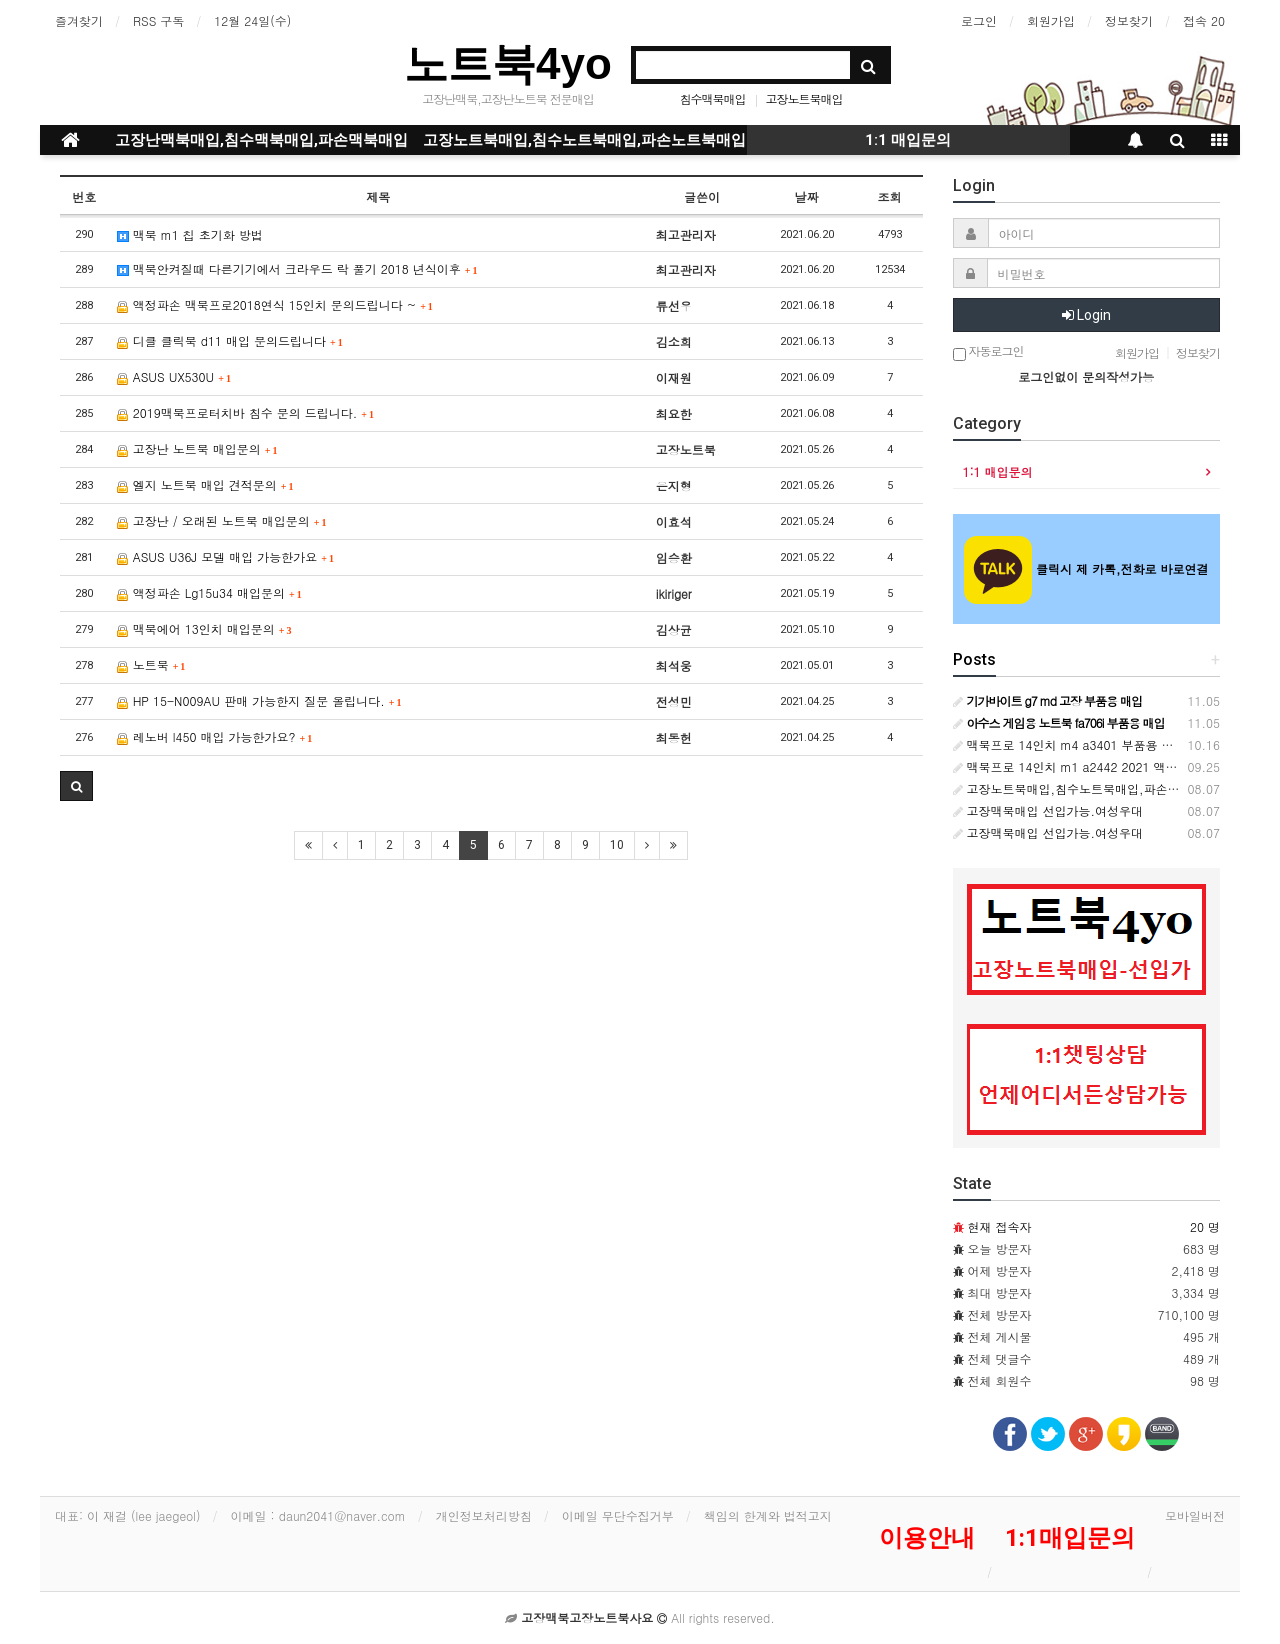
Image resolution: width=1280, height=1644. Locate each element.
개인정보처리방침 (484, 1515)
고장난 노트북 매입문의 (197, 448)
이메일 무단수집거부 (618, 1515)
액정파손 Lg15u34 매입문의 (209, 592)
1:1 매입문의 (908, 140)
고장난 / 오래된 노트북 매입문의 (222, 520)
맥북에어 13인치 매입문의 (204, 628)
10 (617, 845)
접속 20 (1204, 20)
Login (1086, 315)
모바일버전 (1195, 1515)
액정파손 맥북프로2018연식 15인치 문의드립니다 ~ (275, 304)
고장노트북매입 (803, 98)
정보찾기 (1129, 20)
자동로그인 (988, 352)
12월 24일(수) (252, 20)
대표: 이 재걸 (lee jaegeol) (128, 1515)
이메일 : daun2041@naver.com (318, 1515)
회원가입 (1051, 20)
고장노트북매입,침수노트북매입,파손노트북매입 (584, 140)
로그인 (979, 20)
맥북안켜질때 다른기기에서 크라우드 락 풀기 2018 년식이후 (297, 268)
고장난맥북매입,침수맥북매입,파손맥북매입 (261, 140)
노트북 (151, 664)
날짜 (807, 196)
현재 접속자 (1000, 1226)
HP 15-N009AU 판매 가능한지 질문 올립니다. (259, 700)
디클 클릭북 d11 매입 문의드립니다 (230, 340)
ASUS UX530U (174, 376)
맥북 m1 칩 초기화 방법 (190, 234)
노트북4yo (508, 63)
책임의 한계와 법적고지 (768, 1515)
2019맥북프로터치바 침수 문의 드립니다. (245, 412)
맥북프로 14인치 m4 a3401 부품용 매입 (1069, 744)
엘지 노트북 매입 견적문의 (205, 484)
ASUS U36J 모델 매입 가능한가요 (225, 556)
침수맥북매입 (712, 98)
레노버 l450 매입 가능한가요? (215, 736)
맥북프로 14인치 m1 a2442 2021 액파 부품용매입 (1097, 766)
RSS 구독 (158, 20)
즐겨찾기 (79, 20)
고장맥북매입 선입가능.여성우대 (1048, 810)
